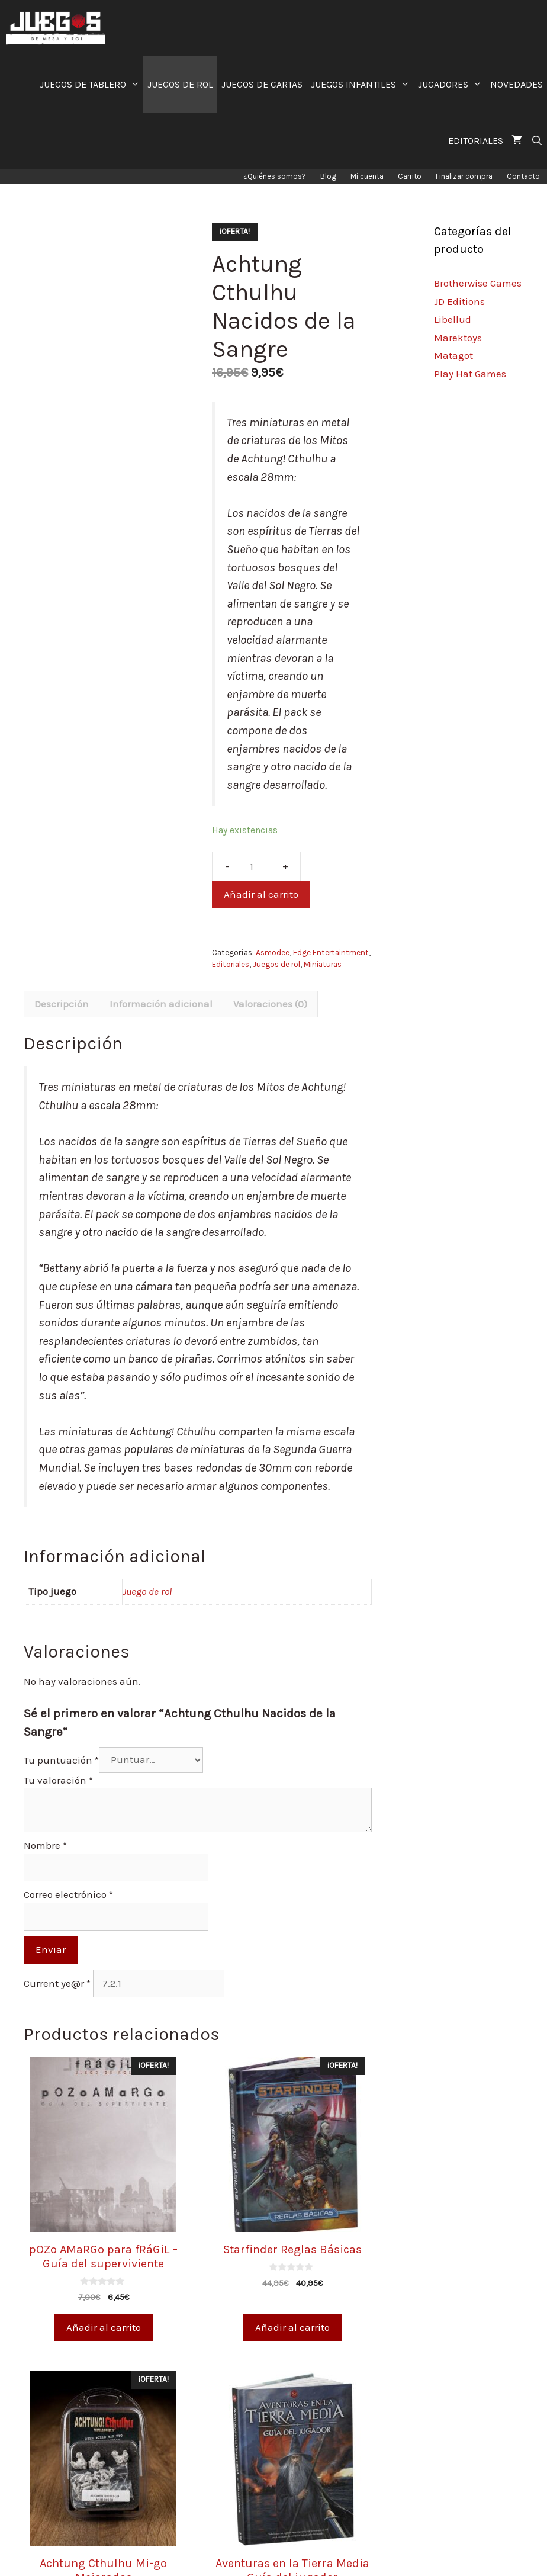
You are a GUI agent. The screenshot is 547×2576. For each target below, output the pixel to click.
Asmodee (272, 952)
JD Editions (459, 301)
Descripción (61, 1004)
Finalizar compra (464, 176)
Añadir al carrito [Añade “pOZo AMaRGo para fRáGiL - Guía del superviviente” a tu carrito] (103, 2327)
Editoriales (230, 964)
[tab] (61, 1004)
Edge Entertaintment (331, 952)
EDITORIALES (475, 140)
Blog (328, 176)
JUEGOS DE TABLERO (92, 84)
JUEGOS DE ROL (180, 84)
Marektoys (458, 337)
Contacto (523, 176)
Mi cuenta (367, 176)
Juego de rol (147, 1591)
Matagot (453, 355)
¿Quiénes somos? (274, 176)
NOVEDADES (516, 84)
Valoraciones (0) (270, 1004)
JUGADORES (452, 84)
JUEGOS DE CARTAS (262, 84)
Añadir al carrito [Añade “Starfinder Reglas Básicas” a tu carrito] (292, 2327)
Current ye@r (57, 1983)
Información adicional (161, 1004)
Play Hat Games (470, 374)
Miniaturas (323, 964)
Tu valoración (58, 1780)
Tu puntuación (61, 1759)
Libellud (452, 319)
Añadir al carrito (261, 894)
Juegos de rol (276, 964)
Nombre (45, 1845)
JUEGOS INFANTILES (362, 84)
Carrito (409, 176)
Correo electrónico (68, 1894)
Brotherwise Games (478, 283)
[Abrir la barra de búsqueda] (536, 141)
